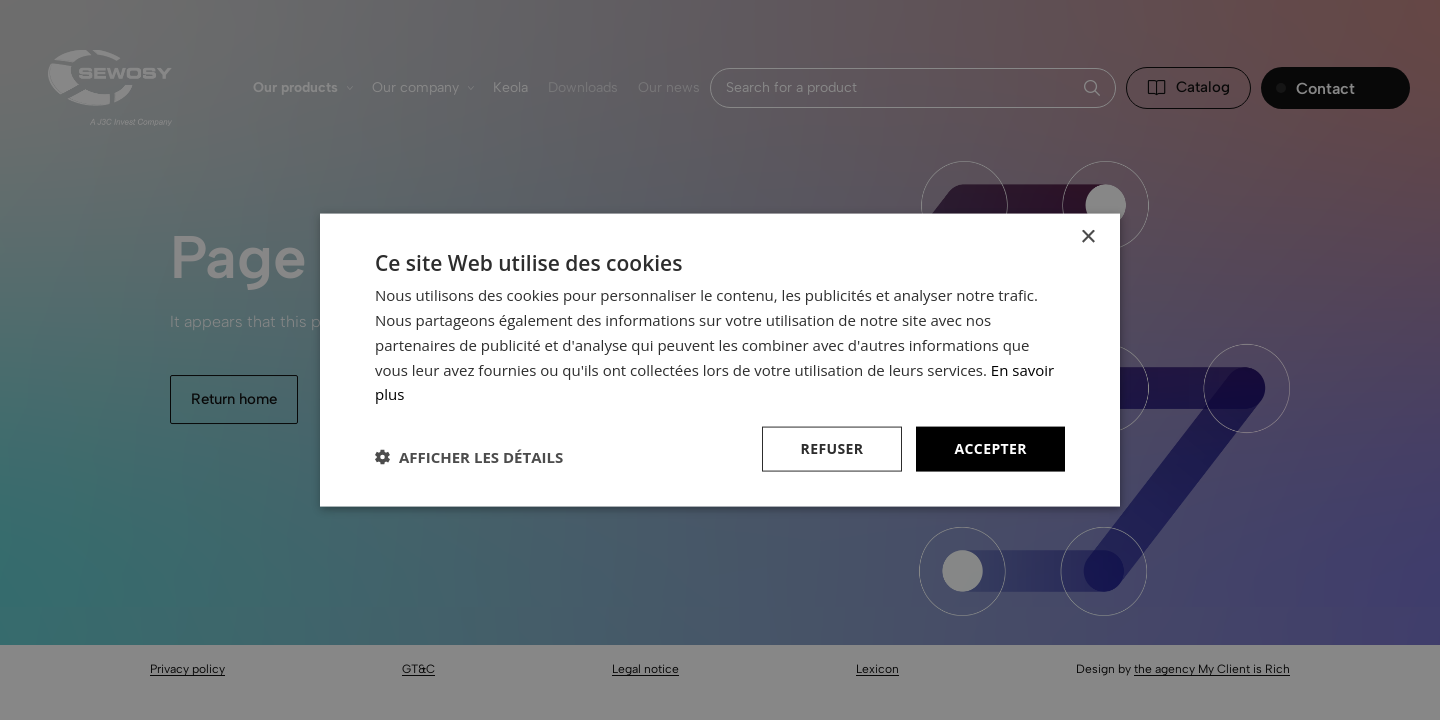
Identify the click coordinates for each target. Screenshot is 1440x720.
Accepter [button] (990, 448)
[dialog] (720, 360)
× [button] (1087, 237)
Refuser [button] (832, 448)
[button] (469, 457)
